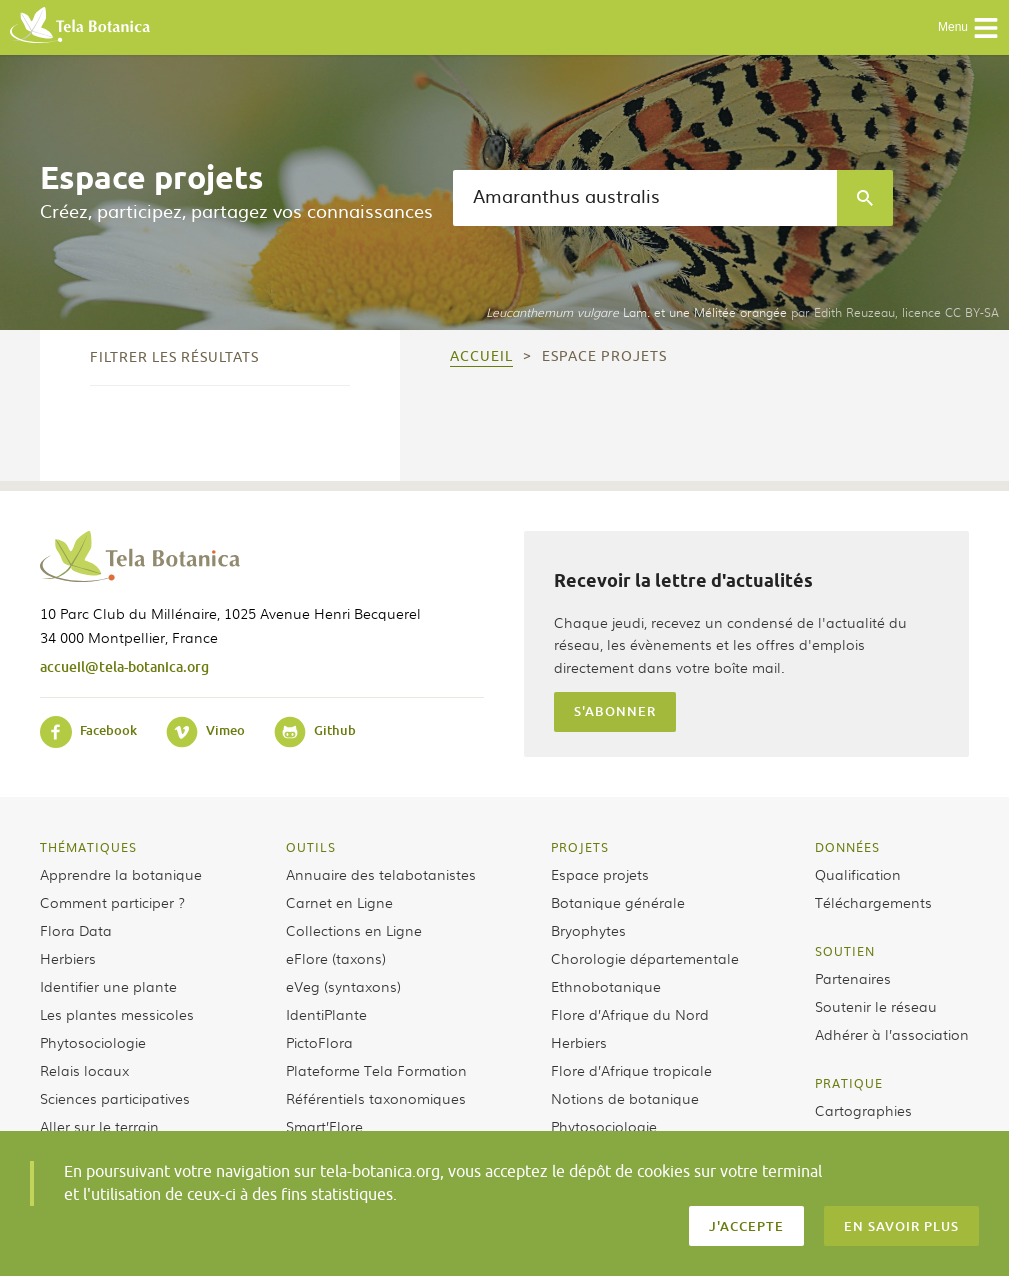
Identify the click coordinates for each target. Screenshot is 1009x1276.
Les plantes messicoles (117, 1014)
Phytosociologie (93, 1042)
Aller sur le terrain (99, 1126)
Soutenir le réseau (876, 1006)
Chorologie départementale (645, 958)
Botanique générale (618, 902)
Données (847, 847)
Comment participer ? (112, 902)
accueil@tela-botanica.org (124, 666)
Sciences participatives (115, 1098)
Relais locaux (84, 1070)
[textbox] (645, 198)
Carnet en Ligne (339, 902)
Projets (580, 847)
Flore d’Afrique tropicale (631, 1070)
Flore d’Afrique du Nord (630, 1014)
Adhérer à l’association (892, 1034)
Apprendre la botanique (121, 874)
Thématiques (88, 847)
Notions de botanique (625, 1098)
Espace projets (600, 874)
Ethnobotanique (606, 986)
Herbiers (68, 958)
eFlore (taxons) (336, 958)
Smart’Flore (324, 1126)
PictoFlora (319, 1042)
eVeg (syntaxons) (343, 986)
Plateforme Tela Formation (376, 1070)
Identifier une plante (108, 986)
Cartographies (863, 1110)
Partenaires (853, 978)
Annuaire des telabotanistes (381, 874)
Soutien (845, 951)
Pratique (849, 1083)
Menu (968, 28)
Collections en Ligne (354, 930)
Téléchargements (873, 902)
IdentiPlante (326, 1014)
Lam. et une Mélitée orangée (636, 312)
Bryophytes (588, 930)
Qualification (858, 874)
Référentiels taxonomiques (376, 1098)
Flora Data (76, 930)
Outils (311, 847)
